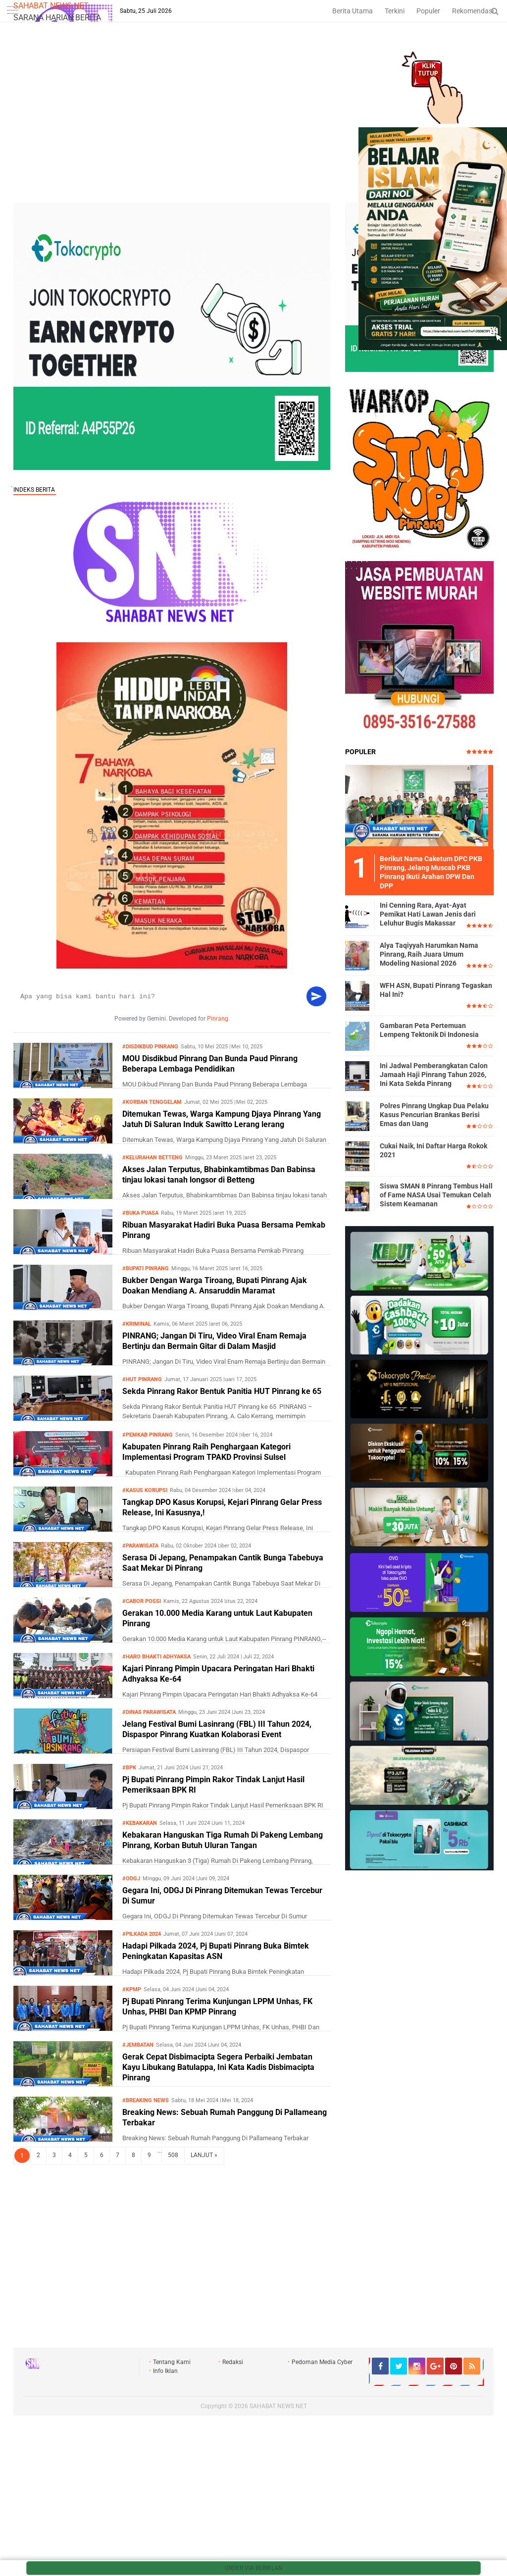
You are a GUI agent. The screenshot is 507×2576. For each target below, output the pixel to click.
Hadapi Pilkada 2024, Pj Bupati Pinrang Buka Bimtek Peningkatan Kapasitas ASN (215, 1951)
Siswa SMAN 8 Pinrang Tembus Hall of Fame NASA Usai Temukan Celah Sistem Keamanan (436, 1195)
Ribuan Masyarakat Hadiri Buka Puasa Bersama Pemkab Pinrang (223, 1230)
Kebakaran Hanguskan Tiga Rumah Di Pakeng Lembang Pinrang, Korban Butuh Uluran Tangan (222, 1840)
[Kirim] (316, 996)
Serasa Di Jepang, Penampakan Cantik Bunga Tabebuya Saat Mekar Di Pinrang (222, 1563)
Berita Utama (352, 11)
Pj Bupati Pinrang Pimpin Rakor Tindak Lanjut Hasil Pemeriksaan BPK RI (213, 1785)
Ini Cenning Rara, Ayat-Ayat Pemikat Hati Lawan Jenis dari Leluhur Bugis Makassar (428, 914)
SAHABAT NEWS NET (51, 5)
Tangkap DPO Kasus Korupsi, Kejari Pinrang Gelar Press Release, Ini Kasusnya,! (222, 1507)
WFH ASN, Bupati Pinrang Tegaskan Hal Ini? (436, 989)
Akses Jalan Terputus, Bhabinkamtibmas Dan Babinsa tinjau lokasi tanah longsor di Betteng (218, 1175)
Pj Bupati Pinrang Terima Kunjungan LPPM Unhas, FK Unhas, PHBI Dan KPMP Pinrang (217, 2006)
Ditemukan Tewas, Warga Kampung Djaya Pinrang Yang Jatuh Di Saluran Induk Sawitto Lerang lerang (221, 1119)
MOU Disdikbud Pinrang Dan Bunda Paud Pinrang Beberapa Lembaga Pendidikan (210, 1064)
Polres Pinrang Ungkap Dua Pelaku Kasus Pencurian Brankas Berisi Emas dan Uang (434, 1115)
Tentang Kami (172, 2362)
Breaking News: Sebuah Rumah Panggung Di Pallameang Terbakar (224, 2117)
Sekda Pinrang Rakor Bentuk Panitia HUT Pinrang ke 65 (221, 1391)
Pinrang (217, 1018)
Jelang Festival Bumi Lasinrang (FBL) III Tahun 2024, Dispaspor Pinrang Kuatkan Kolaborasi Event (216, 1729)
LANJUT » (204, 2155)
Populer (428, 11)
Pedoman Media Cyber (322, 2362)
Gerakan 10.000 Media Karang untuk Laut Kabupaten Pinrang (217, 1618)
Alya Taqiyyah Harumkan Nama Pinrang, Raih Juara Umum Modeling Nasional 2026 (429, 954)
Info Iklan (165, 2371)
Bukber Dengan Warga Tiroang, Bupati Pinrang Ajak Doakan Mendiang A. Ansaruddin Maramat (214, 1285)
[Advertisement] (253, 128)
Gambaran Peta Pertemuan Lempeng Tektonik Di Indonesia (429, 1030)
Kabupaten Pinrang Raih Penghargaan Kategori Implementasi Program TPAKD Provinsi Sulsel (206, 1452)
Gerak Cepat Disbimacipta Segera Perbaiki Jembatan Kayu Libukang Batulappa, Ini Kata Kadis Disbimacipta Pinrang (218, 2067)
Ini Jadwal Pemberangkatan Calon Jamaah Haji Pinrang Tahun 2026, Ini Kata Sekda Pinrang (434, 1074)
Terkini (395, 11)
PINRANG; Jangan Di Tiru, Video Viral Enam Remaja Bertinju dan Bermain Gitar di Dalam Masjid (214, 1341)
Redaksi (232, 2362)
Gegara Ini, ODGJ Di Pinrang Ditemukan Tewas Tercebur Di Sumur (222, 1896)
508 (173, 2155)
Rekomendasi (473, 11)
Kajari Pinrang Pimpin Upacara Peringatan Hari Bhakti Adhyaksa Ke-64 (218, 1674)
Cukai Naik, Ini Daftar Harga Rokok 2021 (433, 1150)
